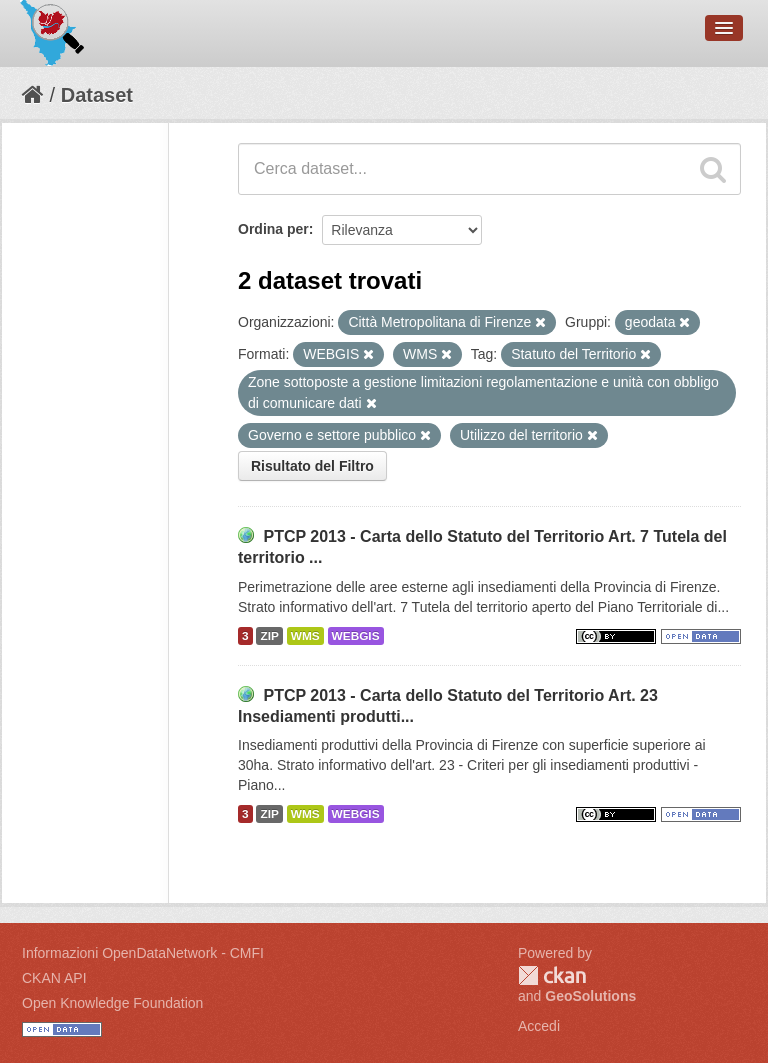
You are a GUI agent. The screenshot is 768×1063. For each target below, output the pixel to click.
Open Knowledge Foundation (112, 1003)
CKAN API (54, 978)
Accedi (539, 1026)
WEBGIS (356, 636)
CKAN (552, 975)
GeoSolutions (590, 996)
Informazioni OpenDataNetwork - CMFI (143, 953)
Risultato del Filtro (312, 466)
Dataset (97, 95)
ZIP (269, 636)
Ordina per (273, 229)
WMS (305, 636)
